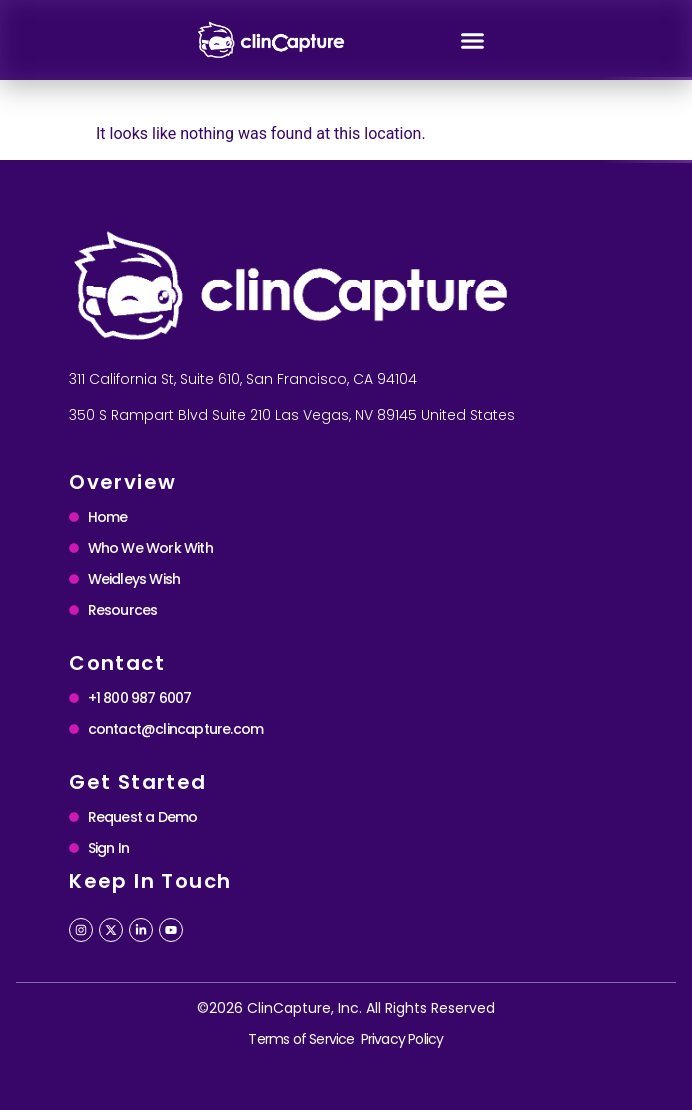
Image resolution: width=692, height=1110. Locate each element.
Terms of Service (301, 1039)
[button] (473, 40)
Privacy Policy (402, 1039)
